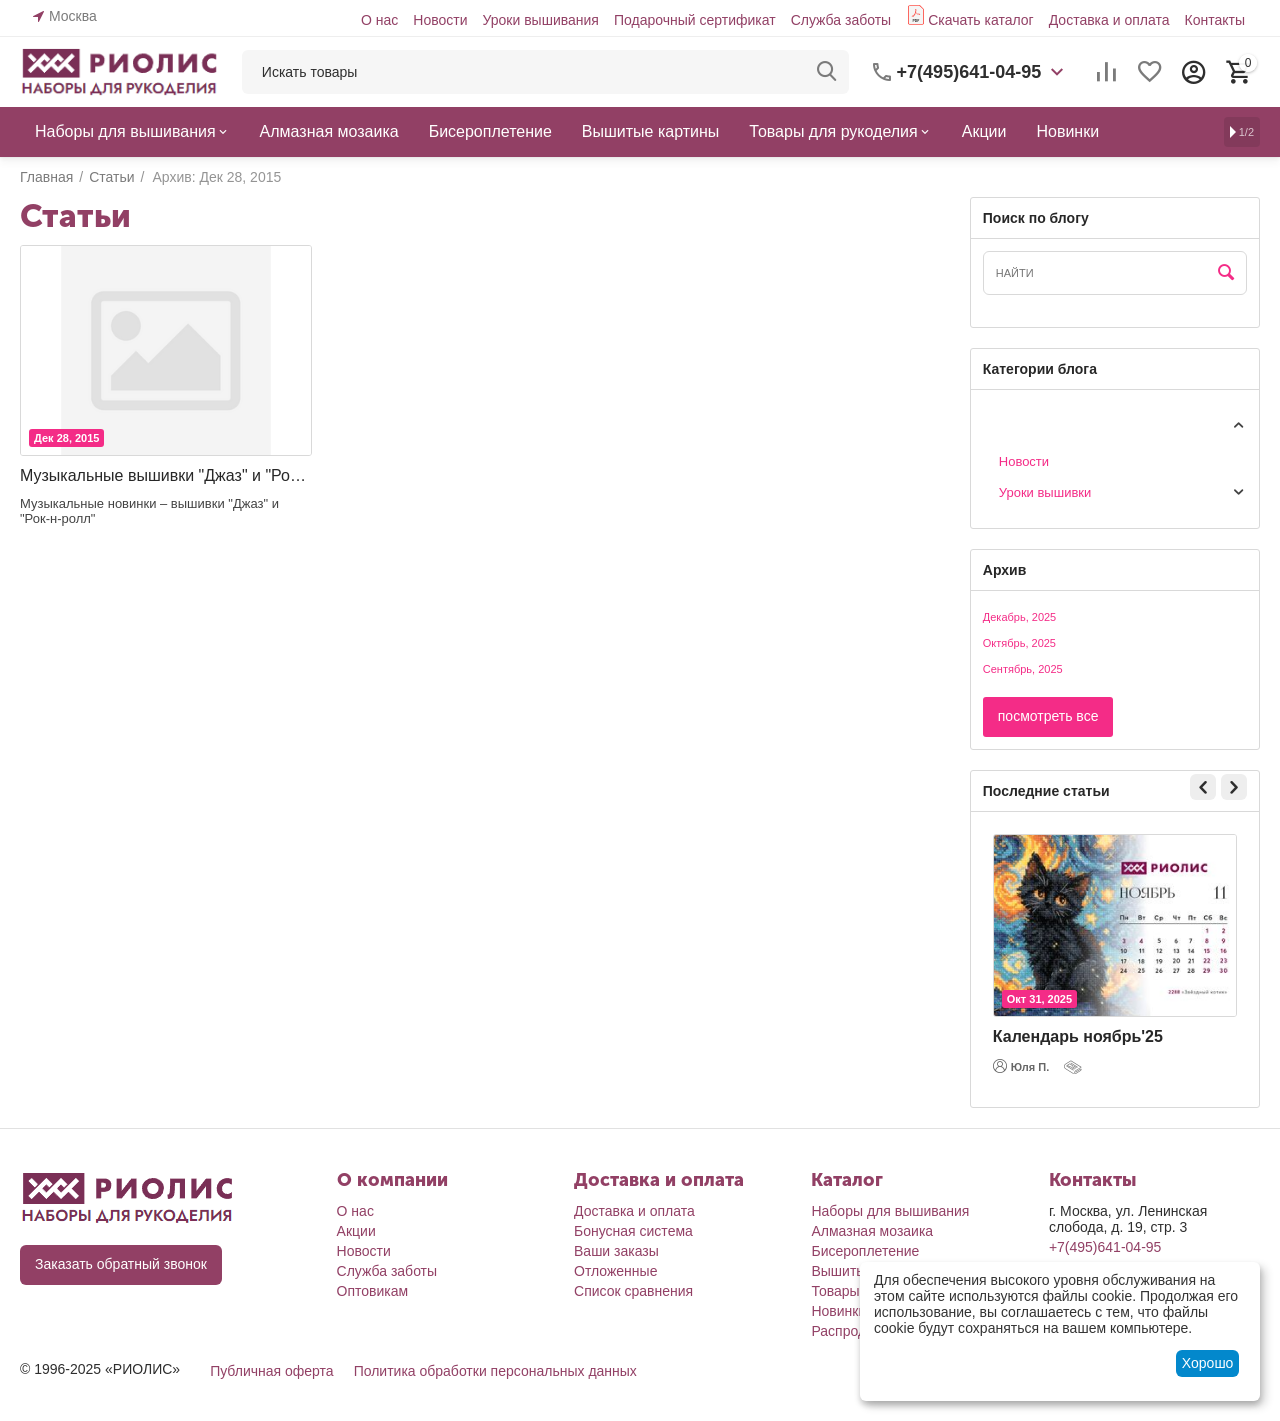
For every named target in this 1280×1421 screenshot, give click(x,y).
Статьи (1004, 423)
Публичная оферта (272, 1371)
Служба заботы (841, 20)
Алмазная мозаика (872, 1231)
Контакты (1215, 20)
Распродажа (851, 1331)
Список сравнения (633, 1291)
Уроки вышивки (1045, 492)
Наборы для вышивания (890, 1211)
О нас (379, 20)
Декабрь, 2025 (1019, 617)
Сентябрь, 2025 (1023, 669)
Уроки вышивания (540, 20)
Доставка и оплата (1109, 20)
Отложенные (615, 1271)
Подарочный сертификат (695, 20)
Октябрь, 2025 (1019, 643)
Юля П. (1021, 1066)
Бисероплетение (865, 1251)
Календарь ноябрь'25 (1078, 1036)
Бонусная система (633, 1231)
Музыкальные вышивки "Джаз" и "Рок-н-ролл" (166, 475)
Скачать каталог (981, 20)
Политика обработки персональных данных (495, 1371)
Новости (440, 20)
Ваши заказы (616, 1251)
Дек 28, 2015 (66, 438)
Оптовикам (373, 1291)
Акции (356, 1231)
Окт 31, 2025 (1039, 999)
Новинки (838, 1311)
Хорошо (1208, 1363)
